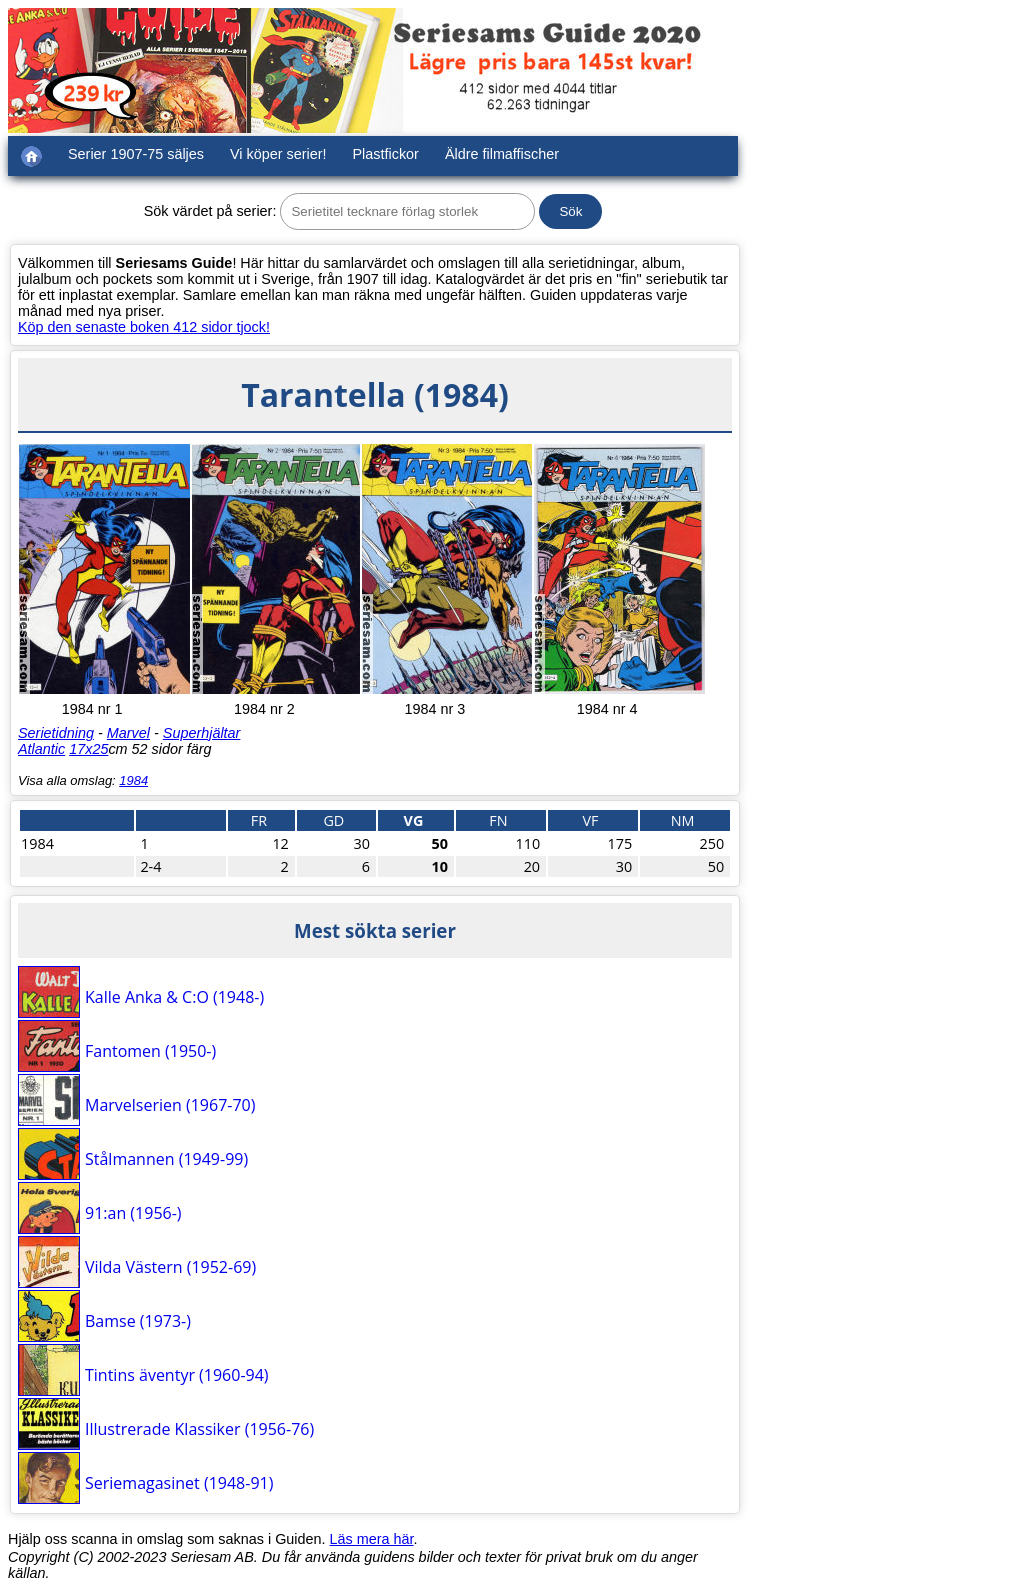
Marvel (128, 733)
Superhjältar (202, 733)
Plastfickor (386, 154)
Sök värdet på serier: (210, 211)
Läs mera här (372, 1539)
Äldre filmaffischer (502, 154)
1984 (133, 780)
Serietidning (56, 733)
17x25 (88, 749)
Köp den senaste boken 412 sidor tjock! (144, 327)
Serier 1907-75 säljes (136, 154)
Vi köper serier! (278, 154)
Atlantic (41, 749)
